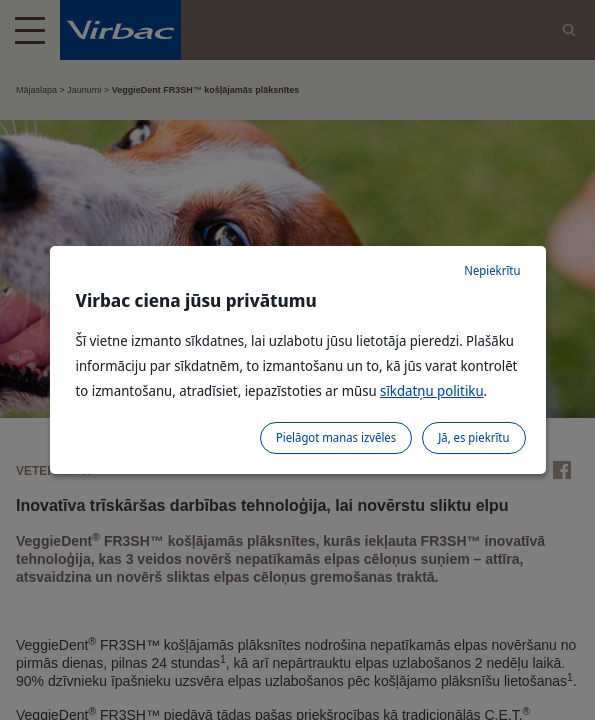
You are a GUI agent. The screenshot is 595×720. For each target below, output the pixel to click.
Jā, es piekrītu (473, 437)
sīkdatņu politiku (432, 390)
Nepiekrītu (492, 270)
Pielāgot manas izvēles (336, 437)
